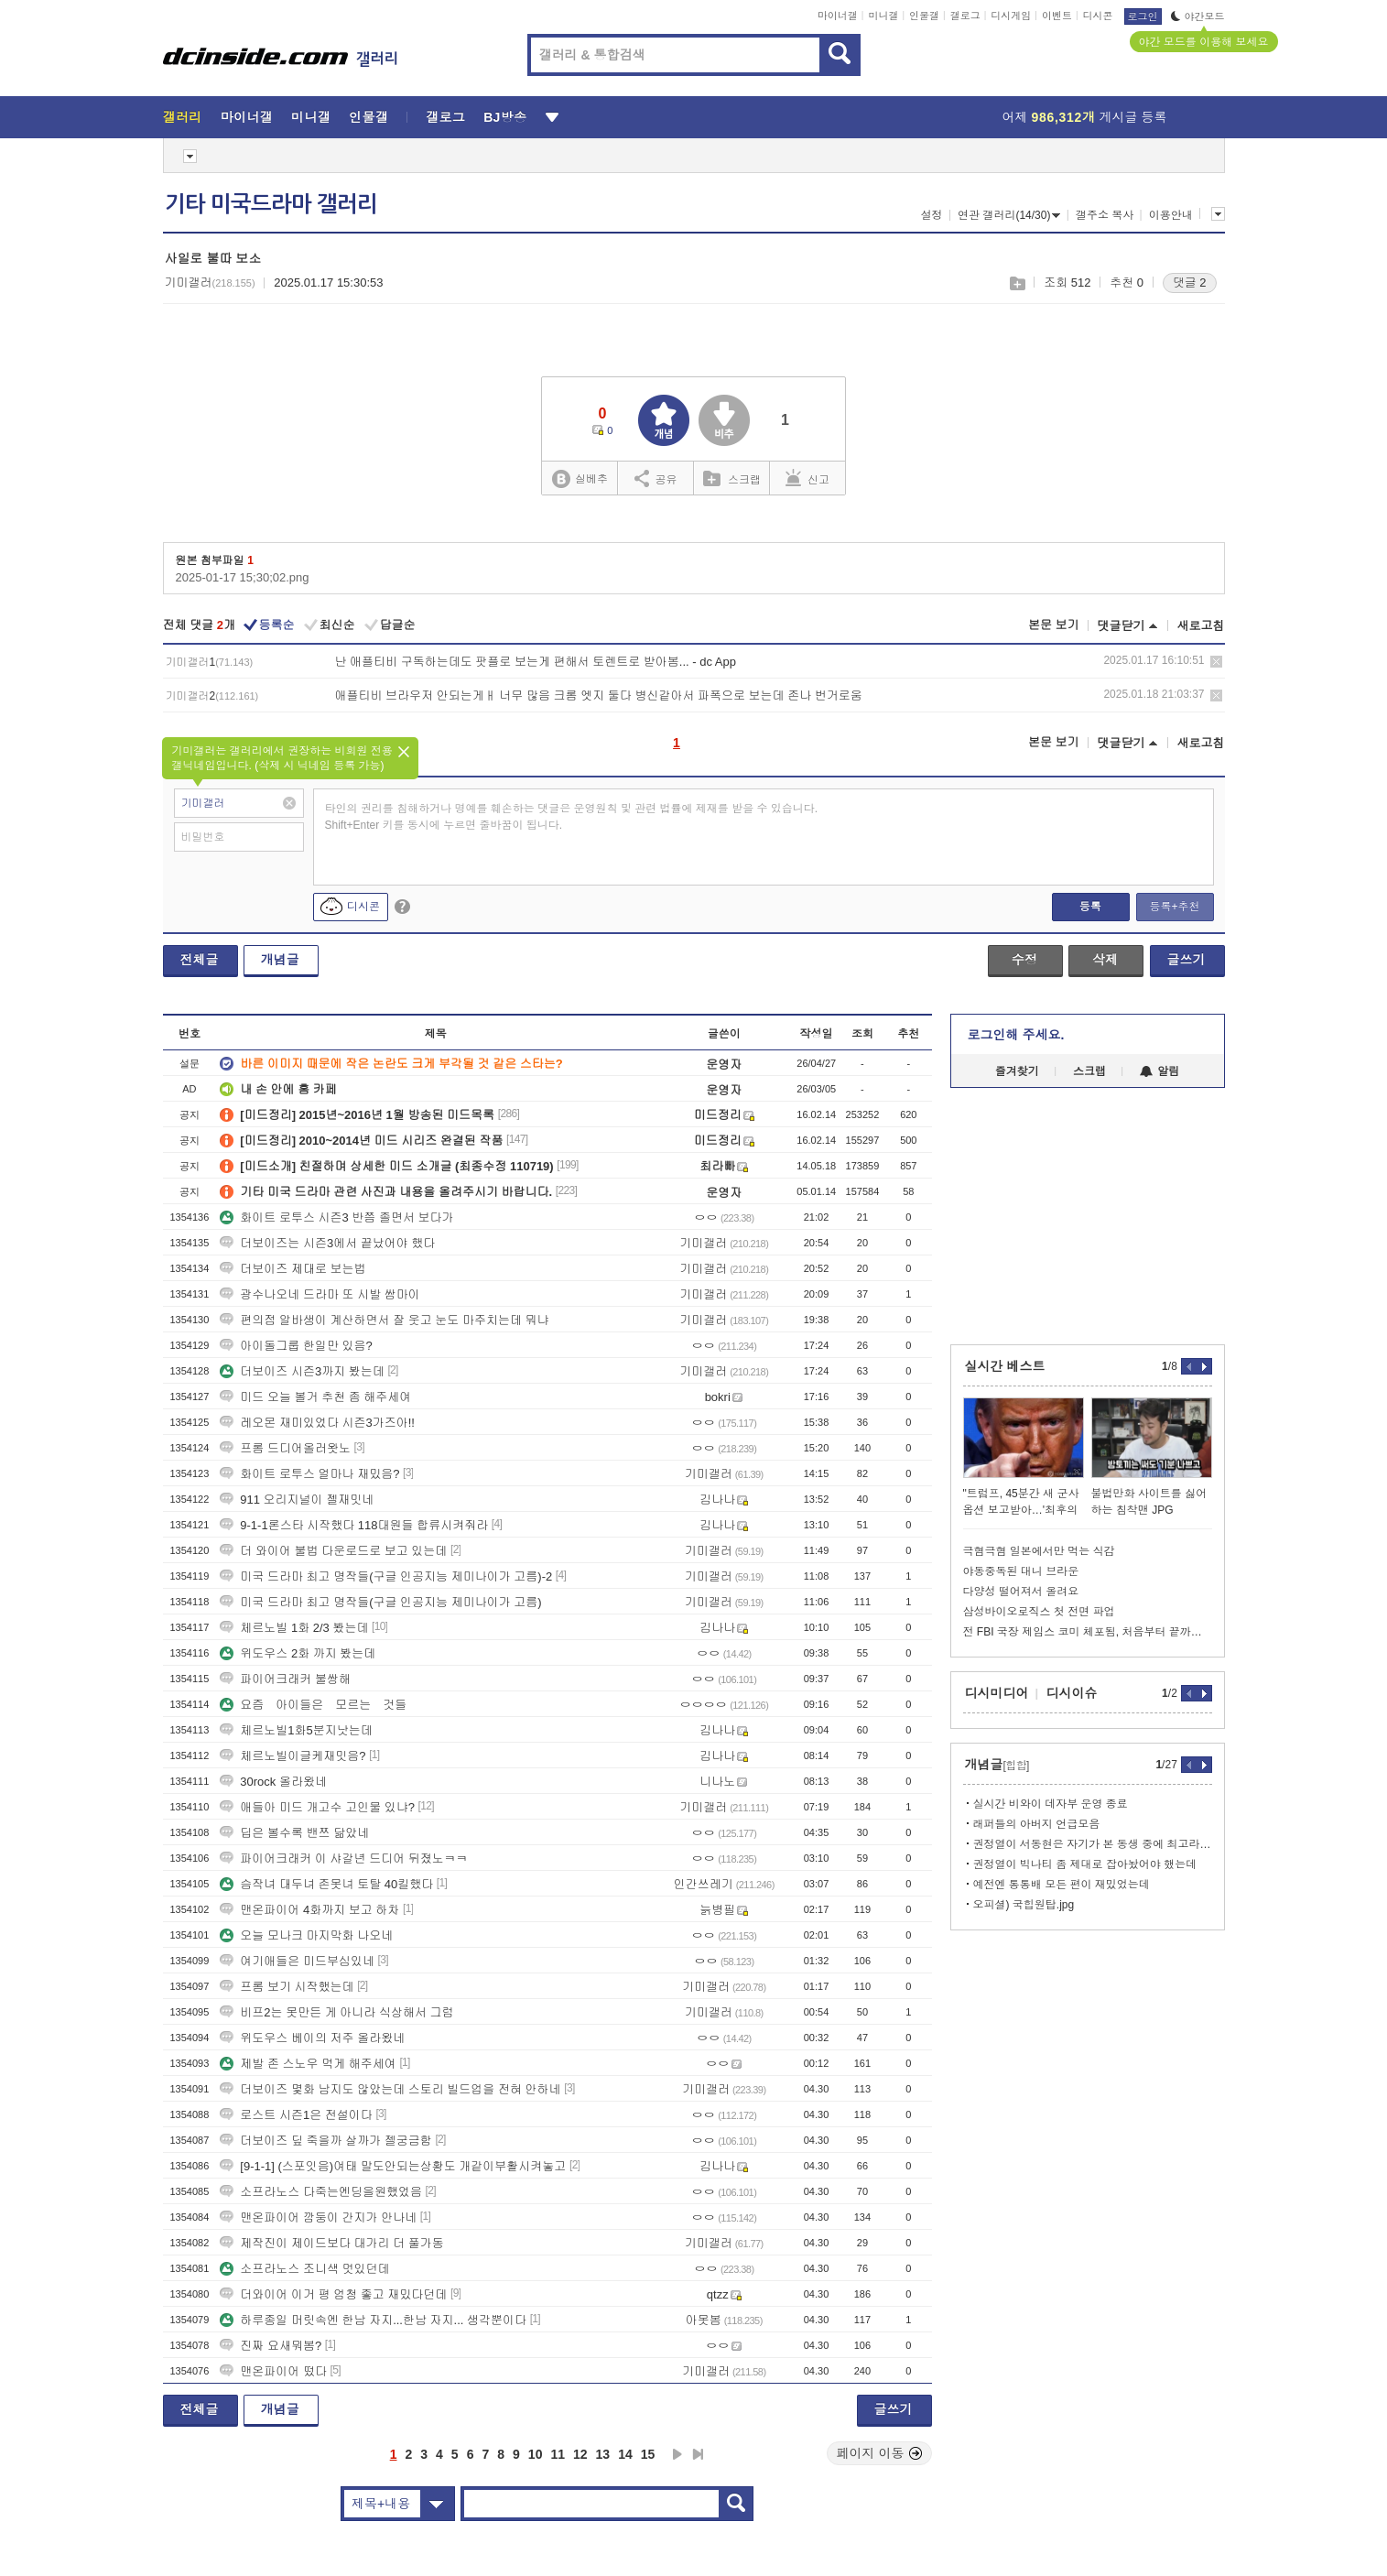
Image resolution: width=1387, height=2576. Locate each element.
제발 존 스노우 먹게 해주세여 (308, 2064)
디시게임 (1011, 15)
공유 (655, 478)
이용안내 (1171, 215)
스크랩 (1016, 283)
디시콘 (1098, 15)
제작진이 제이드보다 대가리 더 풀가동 (331, 2243)
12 (580, 2454)
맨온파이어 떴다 (273, 2371)
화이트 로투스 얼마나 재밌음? (309, 1474)
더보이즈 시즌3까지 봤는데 (302, 1371)
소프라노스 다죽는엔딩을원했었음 (321, 2192)
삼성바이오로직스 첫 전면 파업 (1039, 1611)
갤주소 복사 (1104, 215)
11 (557, 2454)
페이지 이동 (880, 2453)
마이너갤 (838, 15)
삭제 (1216, 662)
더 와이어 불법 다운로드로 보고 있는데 (333, 1551)
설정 (932, 215)
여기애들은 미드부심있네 (297, 1961)
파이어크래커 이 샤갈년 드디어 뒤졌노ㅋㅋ (343, 1858)
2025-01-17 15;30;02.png (242, 577)
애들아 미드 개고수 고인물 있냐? (317, 1807)
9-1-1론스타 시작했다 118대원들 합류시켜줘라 (354, 1525)
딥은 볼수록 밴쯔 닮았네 (294, 1833)
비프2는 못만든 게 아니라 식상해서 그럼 (336, 2012)
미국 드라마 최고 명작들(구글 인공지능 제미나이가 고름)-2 (386, 1576)
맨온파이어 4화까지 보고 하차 (309, 1910)
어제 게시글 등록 (1084, 117)
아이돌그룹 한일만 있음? (296, 1346)
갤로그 (965, 15)
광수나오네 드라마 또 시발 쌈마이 (319, 1294)
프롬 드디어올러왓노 (285, 1448)
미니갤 (883, 15)
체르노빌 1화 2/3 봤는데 (294, 1628)
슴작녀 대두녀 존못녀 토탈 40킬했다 (326, 1884)
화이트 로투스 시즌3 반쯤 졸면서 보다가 (336, 1217)
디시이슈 (1072, 1693)
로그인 (1143, 16)
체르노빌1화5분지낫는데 (296, 1730)
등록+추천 (1174, 906)
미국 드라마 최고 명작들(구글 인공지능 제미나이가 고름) (380, 1602)
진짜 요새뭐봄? (270, 2346)
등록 (1090, 906)
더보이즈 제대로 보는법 (292, 1269)
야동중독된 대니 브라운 (1021, 1571)
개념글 (280, 959)
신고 (807, 478)
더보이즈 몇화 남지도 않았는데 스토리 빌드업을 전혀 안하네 (390, 2089)
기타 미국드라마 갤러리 (271, 204)
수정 (1024, 959)
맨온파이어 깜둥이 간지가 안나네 (318, 2217)
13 (603, 2454)
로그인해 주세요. (1016, 1034)
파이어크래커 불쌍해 (285, 1679)
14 (625, 2454)
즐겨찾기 (1017, 1071)
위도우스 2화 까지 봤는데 (297, 1653)
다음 (677, 2454)
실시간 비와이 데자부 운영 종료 (1050, 1804)
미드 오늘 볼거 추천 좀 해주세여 (315, 1397)
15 (648, 2454)
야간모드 (1198, 16)
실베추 (579, 479)
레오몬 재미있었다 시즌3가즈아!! (317, 1422)
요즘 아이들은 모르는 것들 (313, 1705)
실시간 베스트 (1005, 1366)
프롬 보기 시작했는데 (286, 1987)
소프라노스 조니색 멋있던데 (304, 2269)
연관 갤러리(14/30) (1009, 215)
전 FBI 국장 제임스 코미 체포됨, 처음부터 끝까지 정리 (1087, 1631)
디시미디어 (997, 1693)
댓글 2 (1190, 282)
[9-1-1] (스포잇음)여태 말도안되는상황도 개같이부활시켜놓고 (393, 2166)
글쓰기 (1186, 959)
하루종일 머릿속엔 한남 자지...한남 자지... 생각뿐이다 (373, 2320)
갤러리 (182, 117)
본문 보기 (1053, 625)
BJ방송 (504, 117)
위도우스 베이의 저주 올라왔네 (312, 2038)
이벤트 (1057, 15)
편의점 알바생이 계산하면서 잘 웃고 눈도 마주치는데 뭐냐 (384, 1320)
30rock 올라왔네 (273, 1781)
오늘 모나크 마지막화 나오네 (306, 1935)
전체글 (199, 959)
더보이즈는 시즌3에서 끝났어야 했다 (327, 1243)
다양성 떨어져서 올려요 (1021, 1591)
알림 (1159, 1071)
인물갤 (924, 15)
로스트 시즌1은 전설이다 (296, 2115)
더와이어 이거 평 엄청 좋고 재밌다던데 (333, 2294)
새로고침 (1201, 626)
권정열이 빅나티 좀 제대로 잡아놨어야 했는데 (1085, 1864)
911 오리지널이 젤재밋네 (297, 1499)
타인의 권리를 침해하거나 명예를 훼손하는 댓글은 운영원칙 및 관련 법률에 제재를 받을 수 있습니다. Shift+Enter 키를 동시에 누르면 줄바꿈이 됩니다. (571, 816)
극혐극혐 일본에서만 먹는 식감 (1039, 1551)
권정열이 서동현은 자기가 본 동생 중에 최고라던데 (1092, 1844)
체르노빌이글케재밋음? (292, 1756)
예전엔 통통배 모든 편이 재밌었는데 (1061, 1884)
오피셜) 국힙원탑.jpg (1024, 1904)
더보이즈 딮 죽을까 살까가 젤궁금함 (325, 2140)
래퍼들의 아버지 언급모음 (1036, 1824)
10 (535, 2454)
